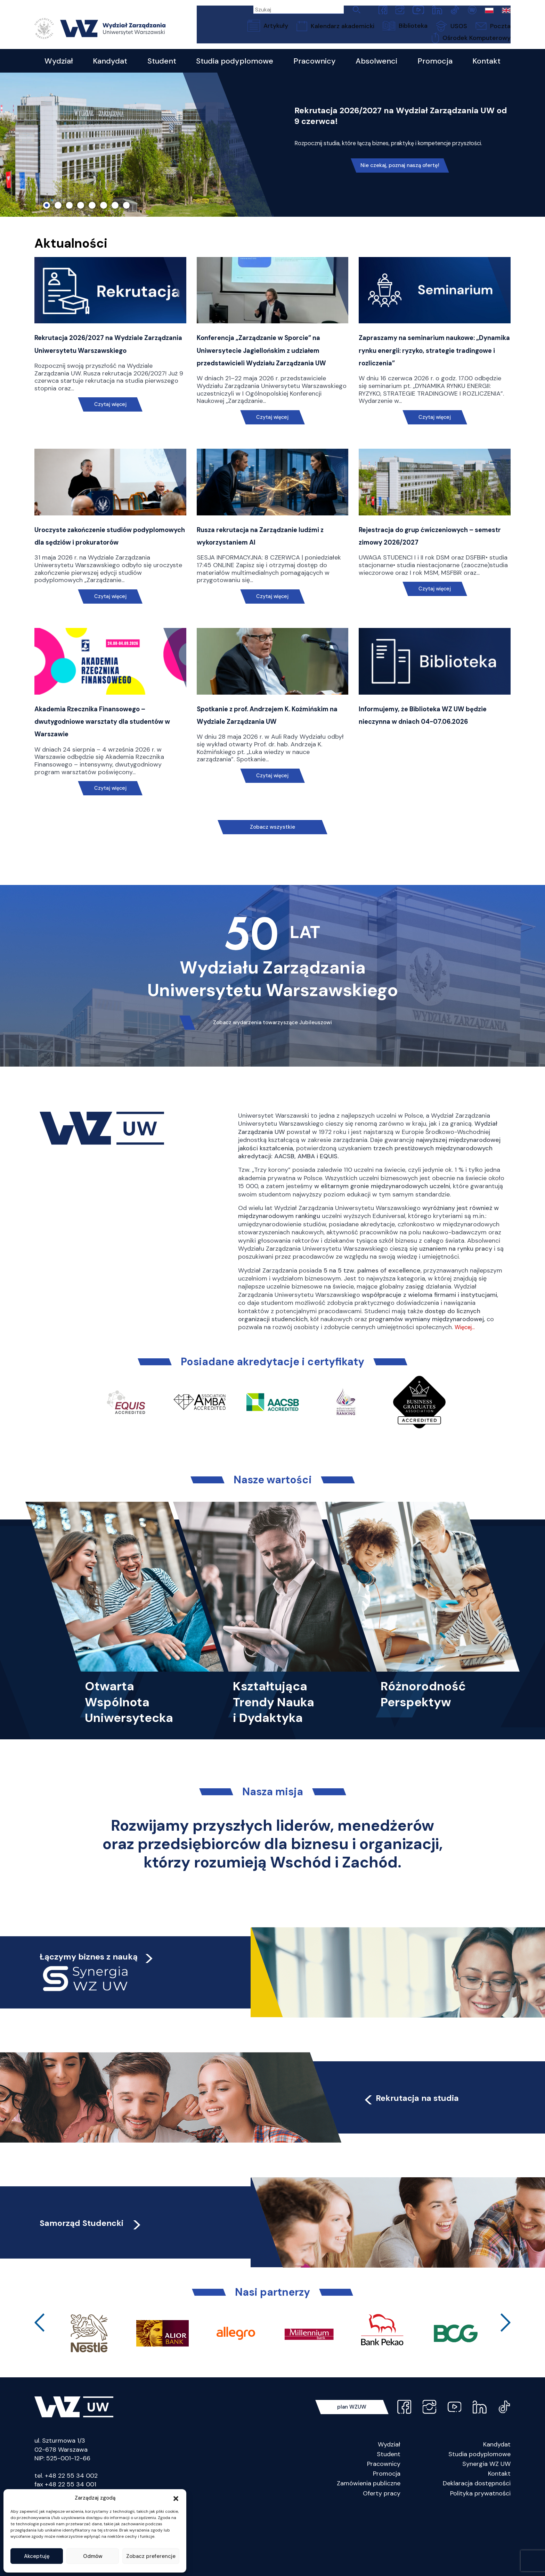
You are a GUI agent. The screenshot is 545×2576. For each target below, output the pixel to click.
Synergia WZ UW (486, 2528)
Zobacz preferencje (151, 2556)
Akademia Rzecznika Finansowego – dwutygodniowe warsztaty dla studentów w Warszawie (107, 782)
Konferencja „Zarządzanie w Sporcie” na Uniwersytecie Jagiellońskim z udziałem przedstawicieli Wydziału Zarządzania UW (256, 385)
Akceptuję (37, 2556)
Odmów (93, 2556)
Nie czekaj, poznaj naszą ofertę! (401, 190)
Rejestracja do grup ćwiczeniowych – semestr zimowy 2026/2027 (433, 589)
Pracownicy (383, 2528)
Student (388, 2518)
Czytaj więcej (110, 439)
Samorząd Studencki (105, 2286)
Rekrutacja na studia (426, 2161)
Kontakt (499, 2538)
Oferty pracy (381, 2557)
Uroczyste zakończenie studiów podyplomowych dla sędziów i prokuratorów (102, 589)
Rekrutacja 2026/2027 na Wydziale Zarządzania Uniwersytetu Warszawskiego (109, 372)
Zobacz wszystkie (272, 890)
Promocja (386, 2538)
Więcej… (466, 1392)
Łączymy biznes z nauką (101, 2020)
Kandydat (497, 2508)
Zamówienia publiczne (368, 2548)
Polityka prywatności (480, 2557)
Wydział (389, 2508)
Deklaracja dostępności (477, 2548)
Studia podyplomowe (479, 2518)
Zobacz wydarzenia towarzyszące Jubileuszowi (272, 1086)
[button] (175, 2497)
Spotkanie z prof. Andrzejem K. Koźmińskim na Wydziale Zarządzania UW (262, 782)
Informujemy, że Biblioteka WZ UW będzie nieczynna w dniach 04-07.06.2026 (432, 782)
